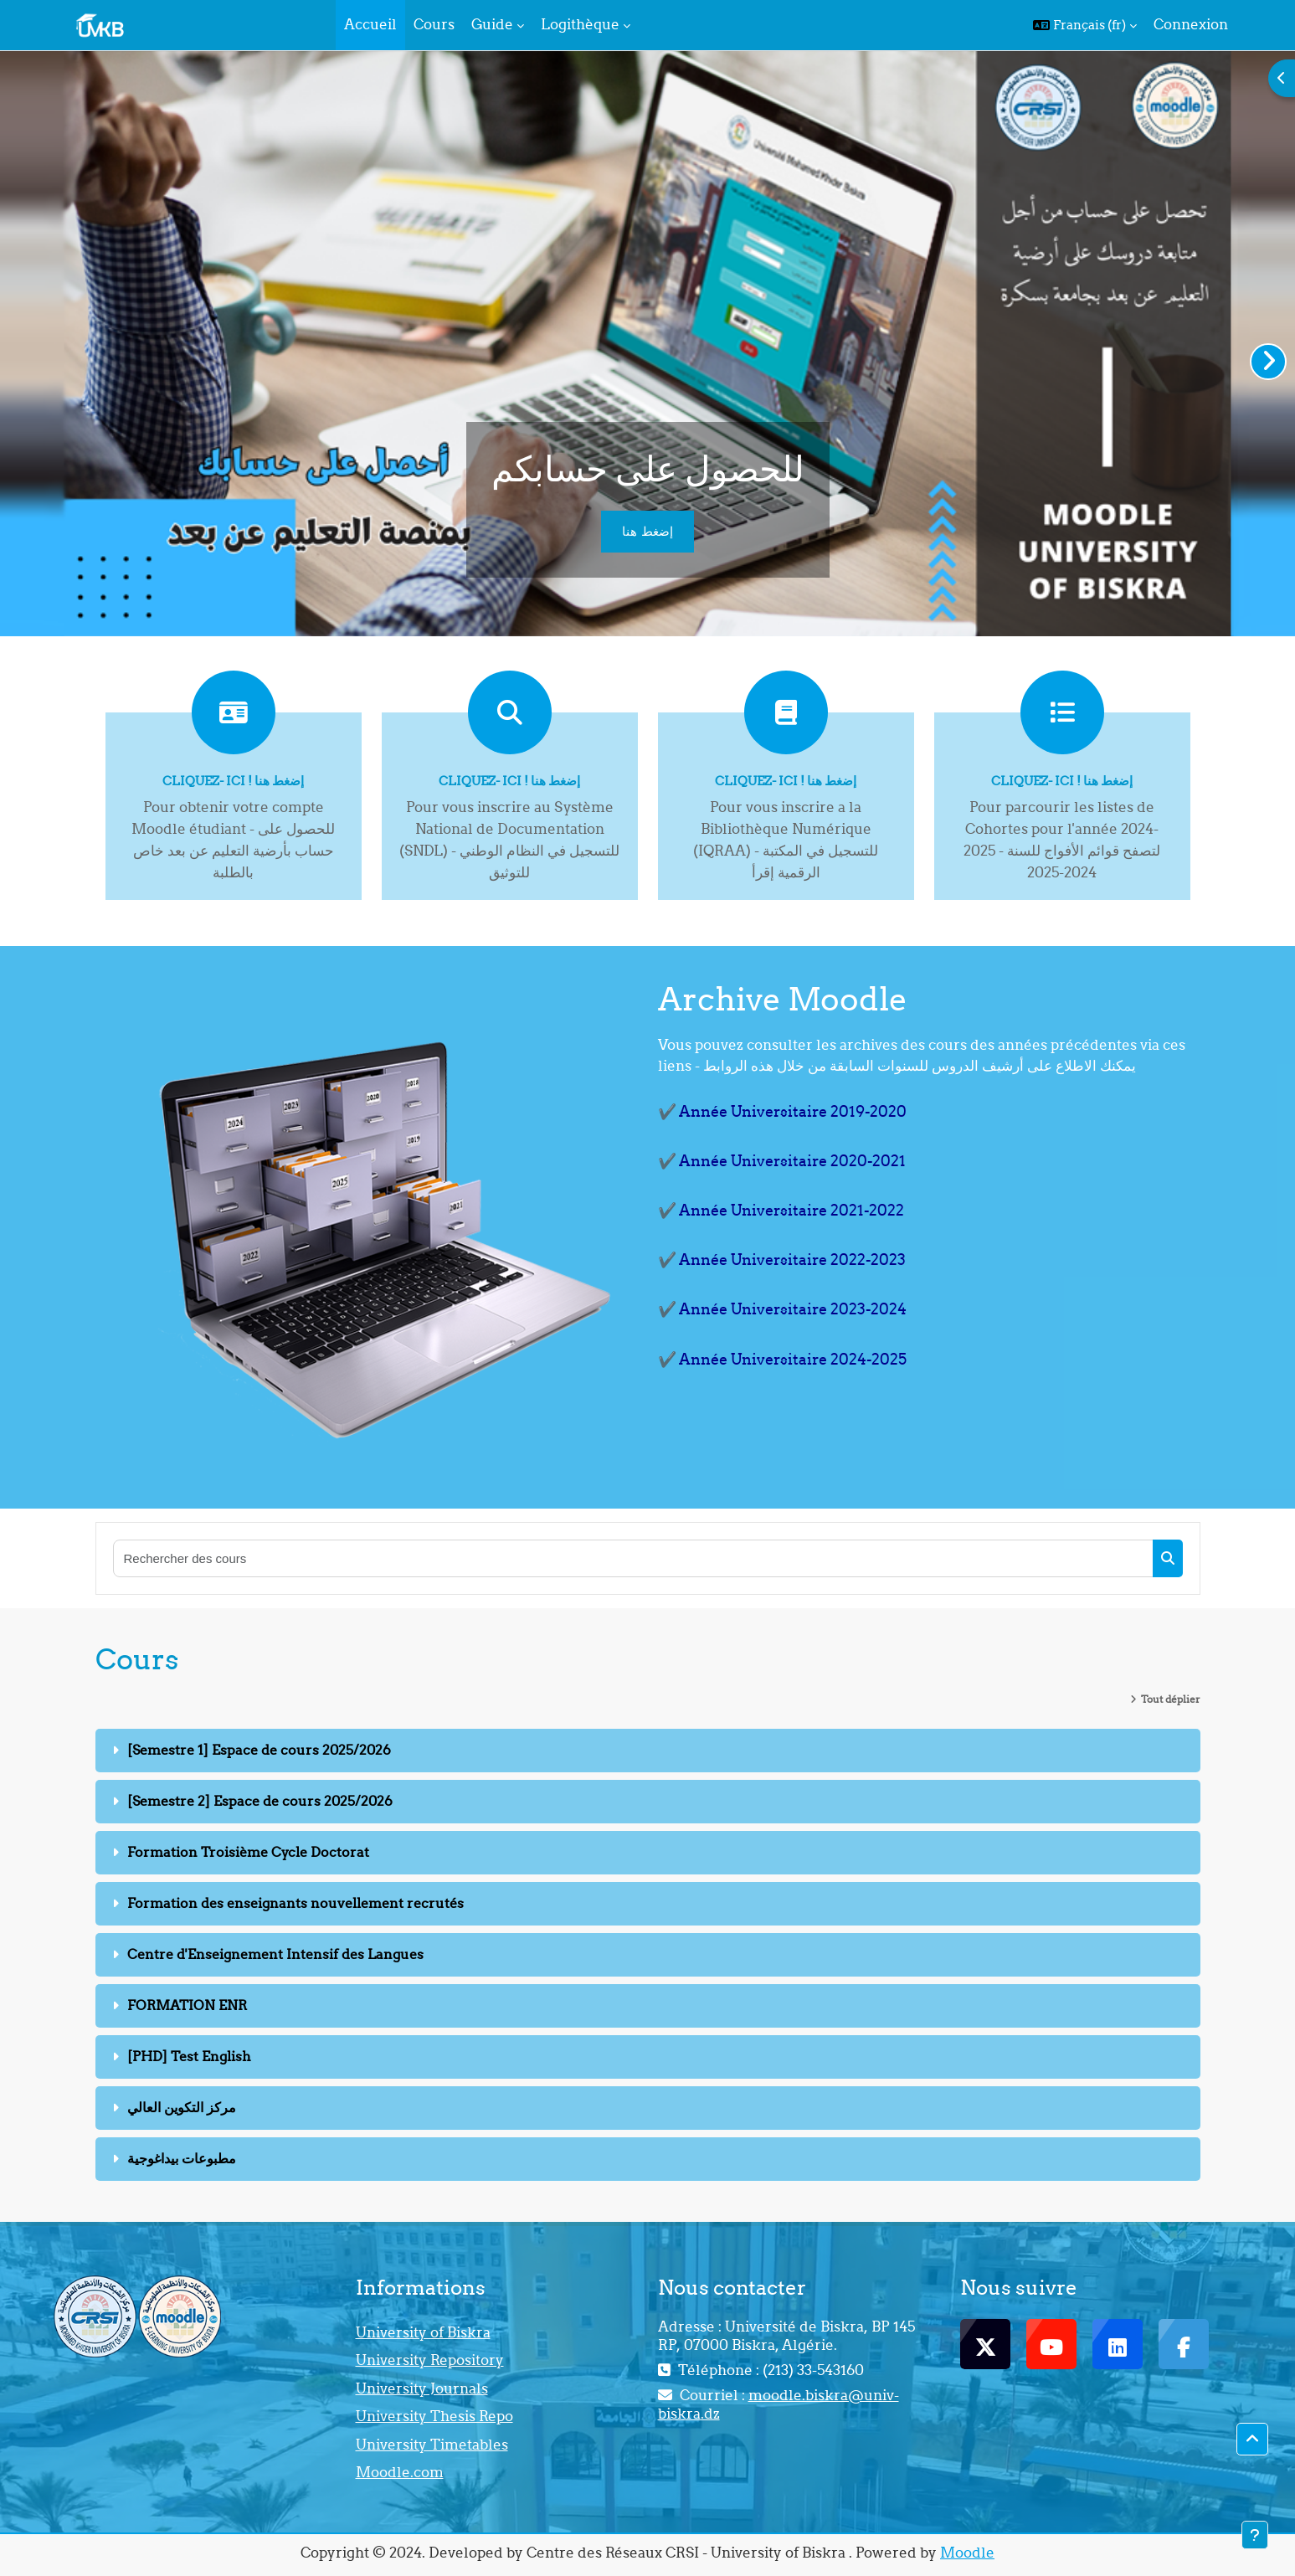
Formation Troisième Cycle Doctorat (248, 1851)
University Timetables (432, 2444)
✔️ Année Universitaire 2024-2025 (782, 1359)
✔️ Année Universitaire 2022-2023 (782, 1259)
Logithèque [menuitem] (580, 24)
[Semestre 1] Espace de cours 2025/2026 (259, 1749)
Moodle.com (400, 2472)
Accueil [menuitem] (370, 24)
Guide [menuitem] (492, 24)
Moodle (967, 2552)
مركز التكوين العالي (181, 2107)
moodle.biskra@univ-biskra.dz (778, 2404)
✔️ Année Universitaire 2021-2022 (781, 1210)
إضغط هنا (647, 531)
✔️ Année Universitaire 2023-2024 (782, 1309)
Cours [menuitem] (434, 24)
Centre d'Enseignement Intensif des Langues (275, 1954)
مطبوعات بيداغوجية (181, 2158)
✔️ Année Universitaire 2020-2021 (782, 1160)
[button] (1085, 25)
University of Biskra (423, 2332)
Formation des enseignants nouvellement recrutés (295, 1903)
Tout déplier (1170, 1699)
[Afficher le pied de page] (1254, 2535)
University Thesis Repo (434, 2416)
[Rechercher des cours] (633, 1558)
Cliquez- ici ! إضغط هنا (233, 781)
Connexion (1191, 24)
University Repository (430, 2360)
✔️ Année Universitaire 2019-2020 (782, 1111)
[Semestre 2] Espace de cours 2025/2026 (260, 1800)
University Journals (422, 2388)
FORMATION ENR (187, 2005)
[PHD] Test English (189, 2056)
